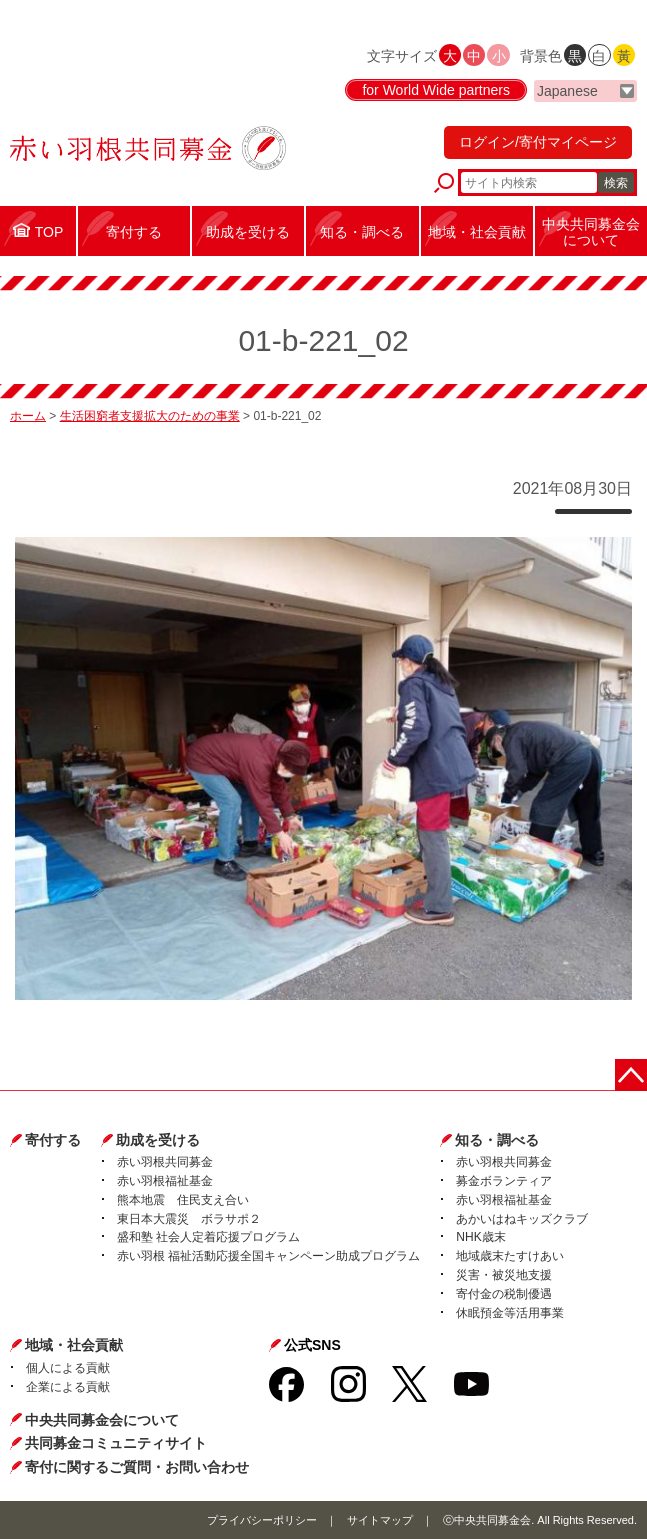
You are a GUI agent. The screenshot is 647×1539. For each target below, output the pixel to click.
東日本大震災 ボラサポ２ (189, 1219)
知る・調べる (497, 1140)
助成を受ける (158, 1140)
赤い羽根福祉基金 (165, 1181)
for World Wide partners (436, 90)
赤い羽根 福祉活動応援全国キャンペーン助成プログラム (268, 1256)
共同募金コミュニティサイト (116, 1443)
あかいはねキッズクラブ (522, 1219)
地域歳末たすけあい (510, 1256)
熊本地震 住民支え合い (183, 1200)
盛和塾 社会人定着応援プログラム (208, 1237)
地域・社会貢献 (74, 1345)
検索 (616, 183)
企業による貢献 (68, 1387)
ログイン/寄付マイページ (538, 142)
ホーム (28, 416)
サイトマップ (380, 1520)
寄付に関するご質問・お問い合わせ (137, 1467)
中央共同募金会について (102, 1420)
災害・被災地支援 (504, 1275)
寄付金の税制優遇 (504, 1294)
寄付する (53, 1140)
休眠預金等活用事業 (510, 1313)
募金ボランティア (504, 1181)
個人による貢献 (68, 1368)
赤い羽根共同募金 (165, 1162)
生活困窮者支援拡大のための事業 (150, 416)
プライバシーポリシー (262, 1520)
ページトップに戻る (631, 1075)
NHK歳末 (480, 1237)
